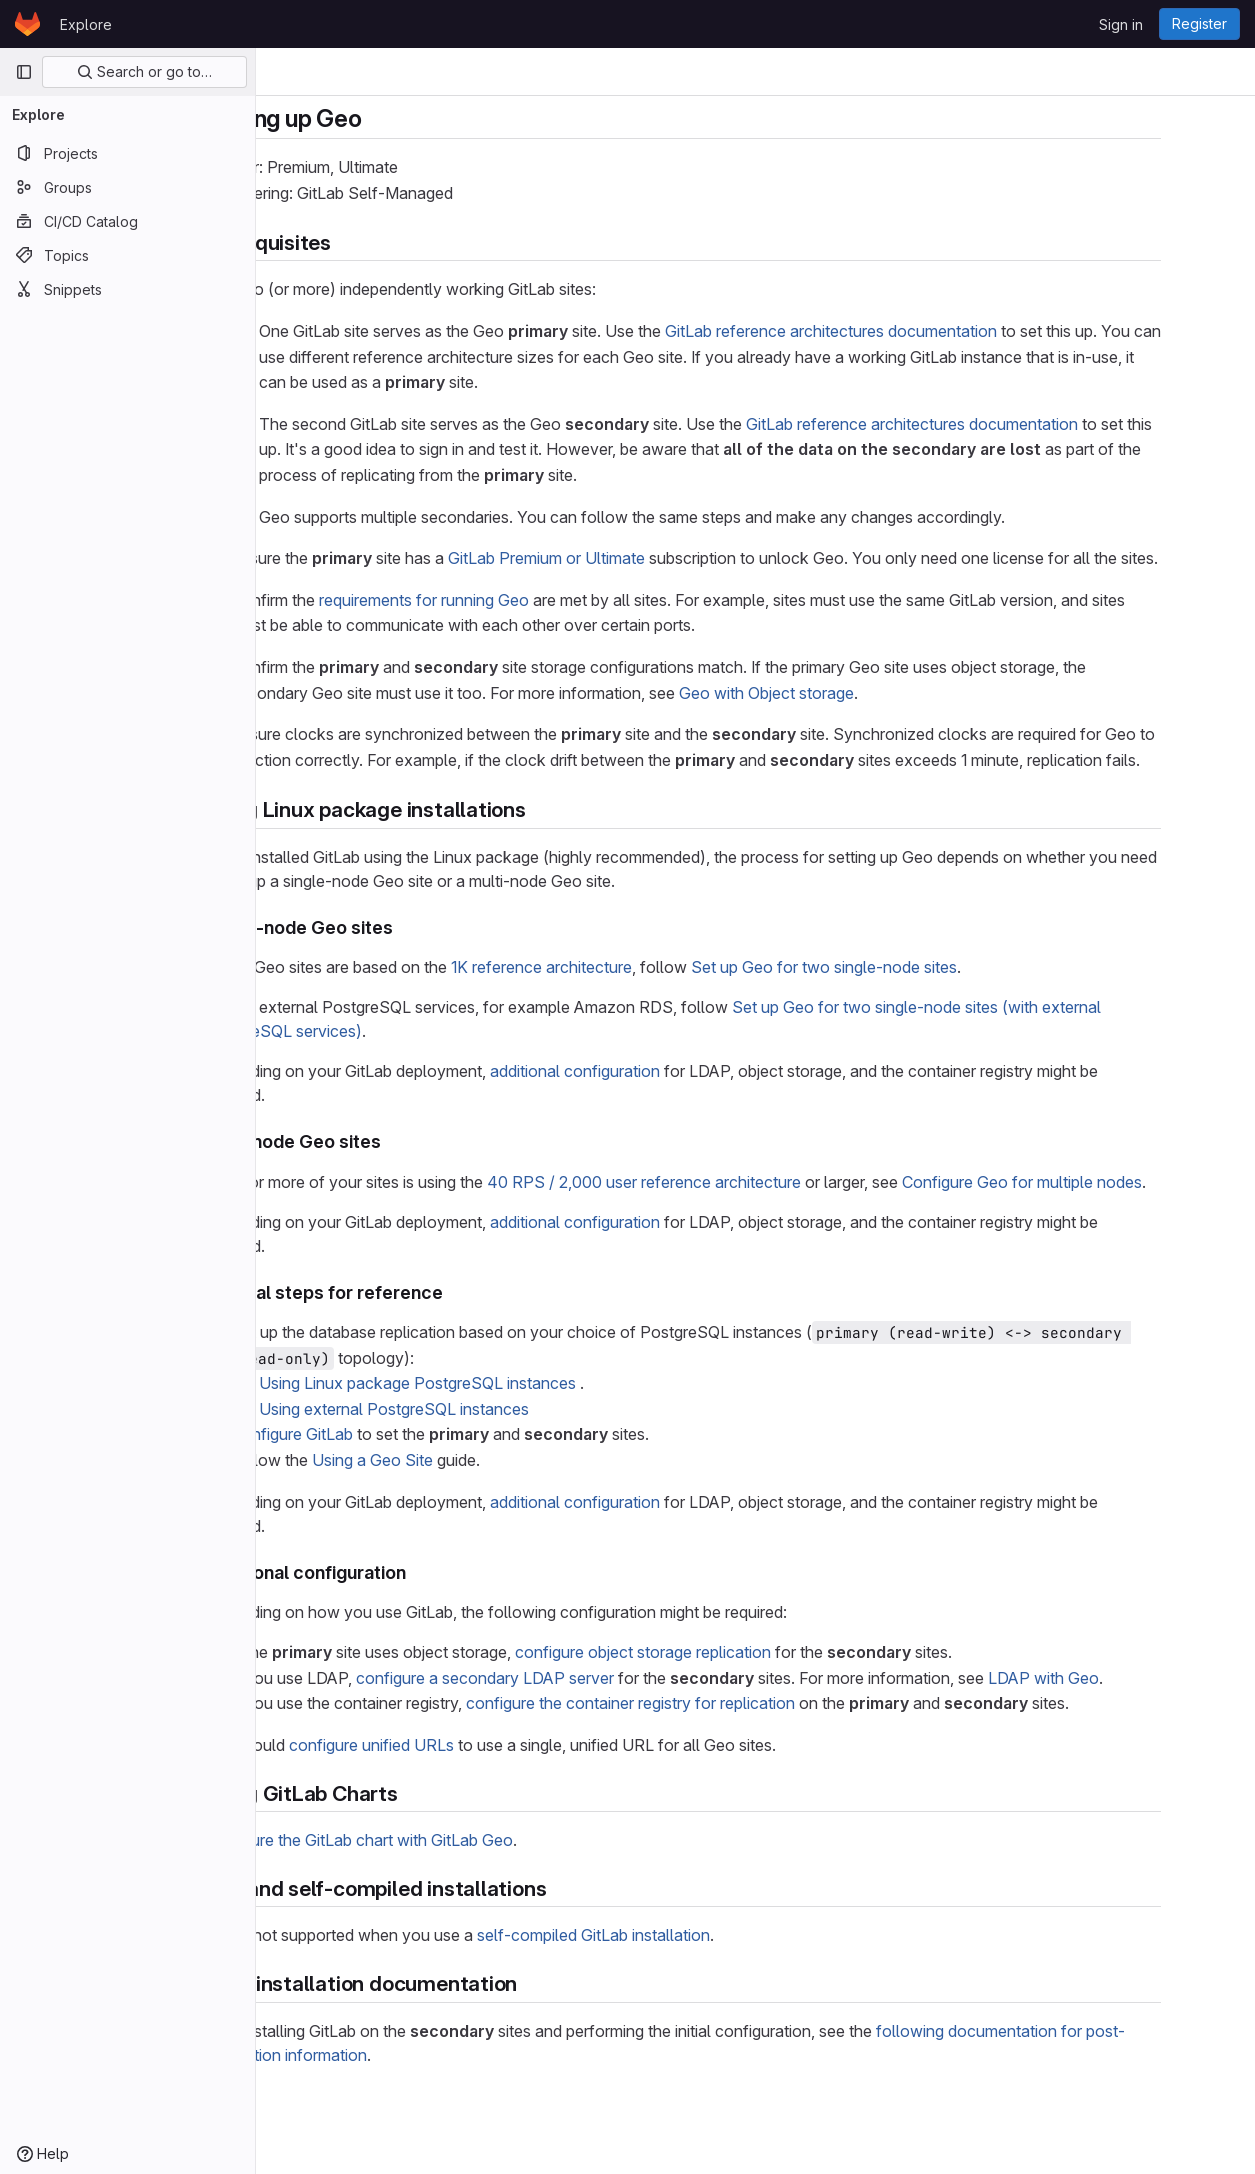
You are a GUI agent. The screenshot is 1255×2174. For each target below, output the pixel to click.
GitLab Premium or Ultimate (623, 558)
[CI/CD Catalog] (127, 221)
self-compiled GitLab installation (670, 1987)
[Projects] (127, 153)
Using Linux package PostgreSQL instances (494, 1434)
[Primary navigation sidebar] (24, 72)
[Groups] (127, 187)
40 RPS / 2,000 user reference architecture (721, 1233)
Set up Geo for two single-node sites (901, 1018)
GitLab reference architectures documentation (908, 331)
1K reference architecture (618, 1018)
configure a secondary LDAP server (562, 1729)
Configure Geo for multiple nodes (1099, 1233)
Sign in (1121, 24)
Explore (86, 24)
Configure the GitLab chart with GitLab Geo (435, 1891)
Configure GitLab (369, 1486)
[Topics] (127, 255)
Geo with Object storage (843, 718)
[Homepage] (27, 24)
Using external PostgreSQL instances (471, 1460)
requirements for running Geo (501, 625)
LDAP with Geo (1120, 1729)
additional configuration (652, 1122)
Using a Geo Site (449, 1511)
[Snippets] (127, 289)
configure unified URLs (448, 1796)
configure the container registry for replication (707, 1755)
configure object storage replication (720, 1703)
